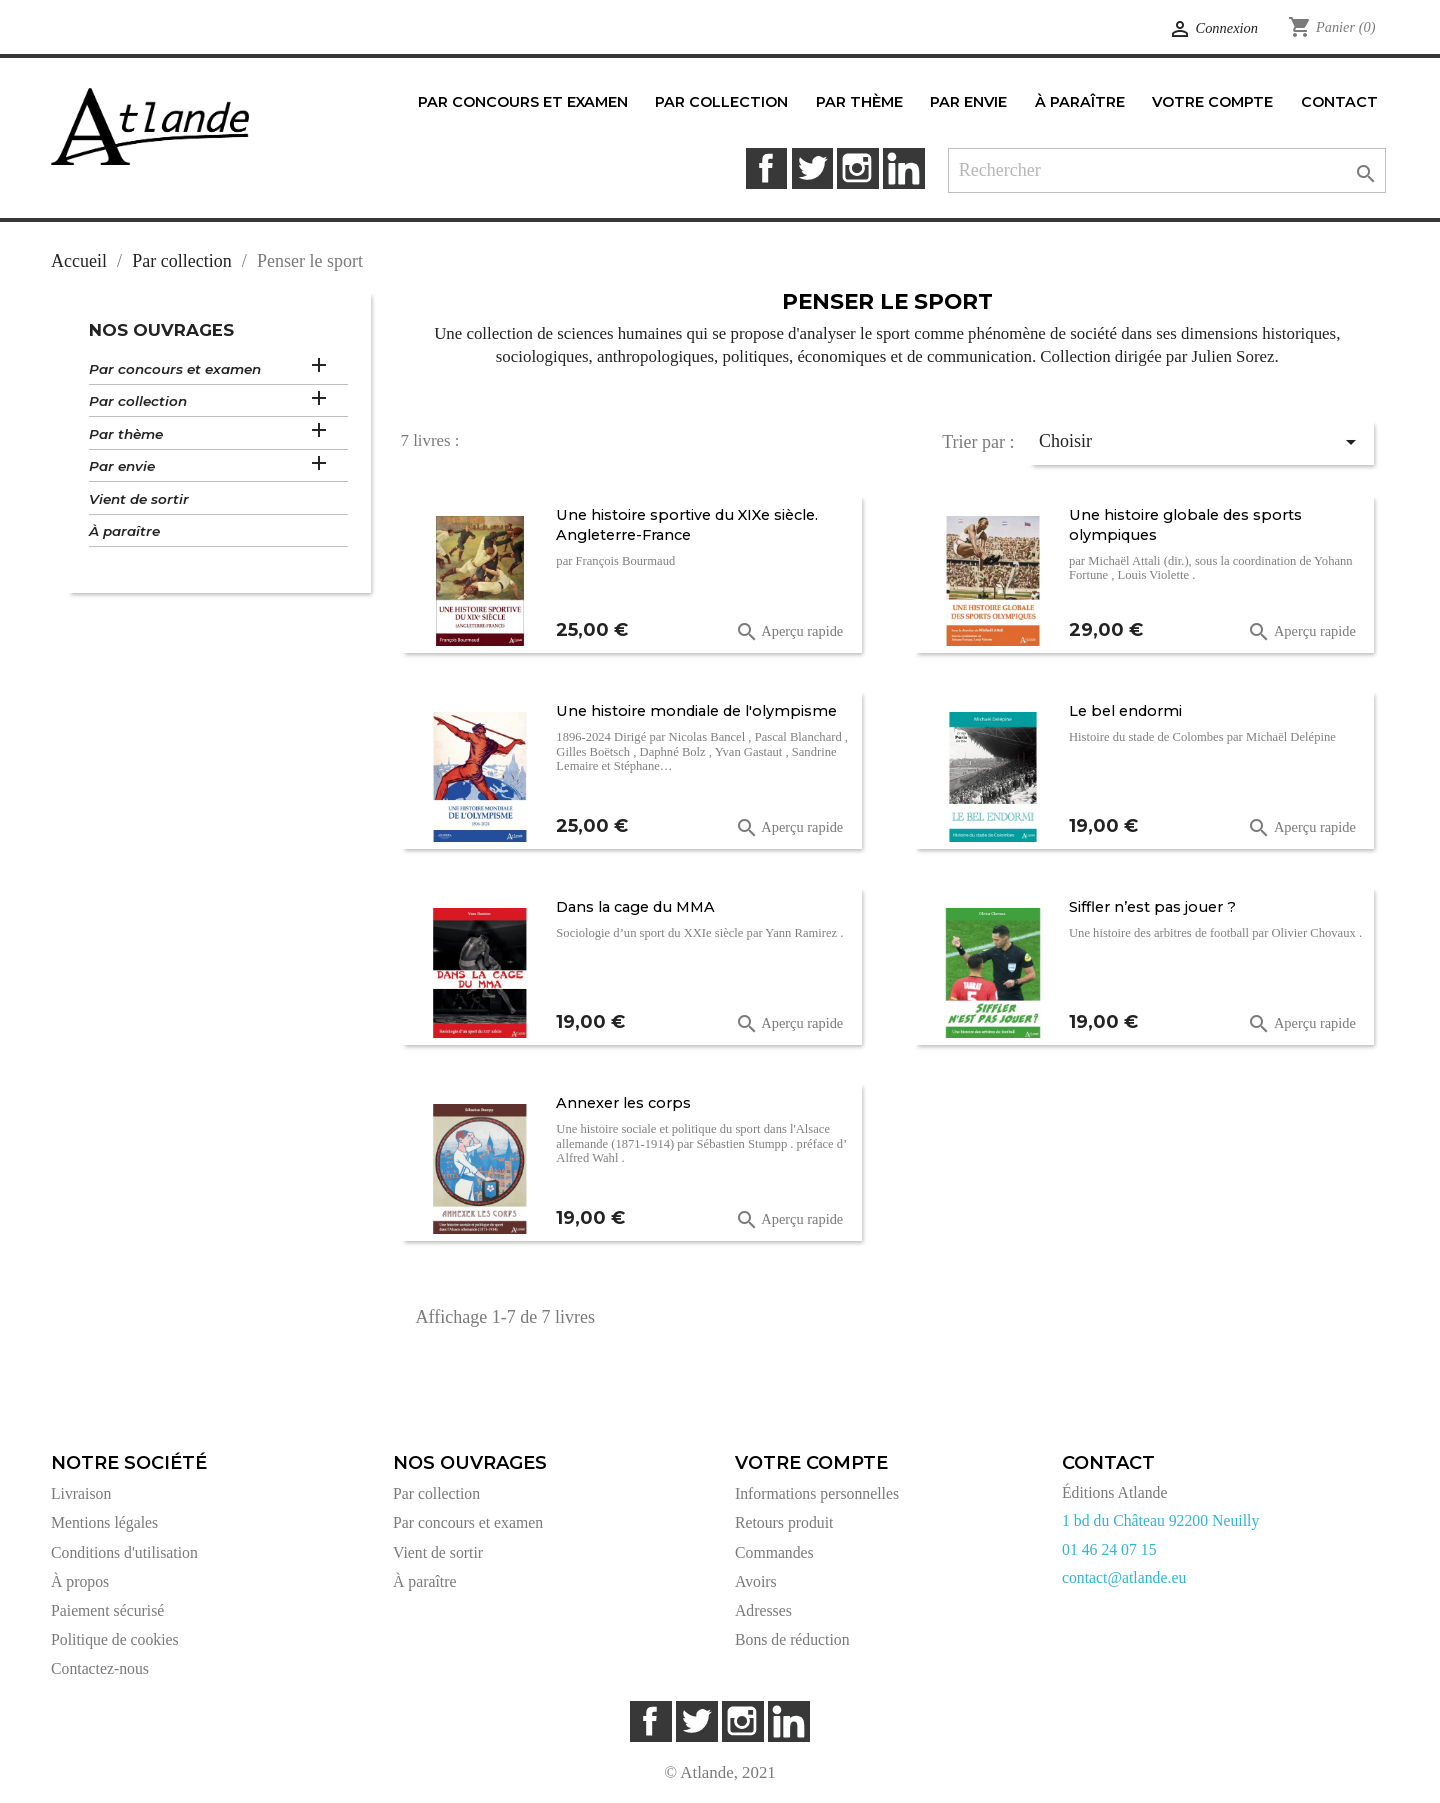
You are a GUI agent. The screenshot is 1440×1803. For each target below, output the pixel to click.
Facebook (766, 168)
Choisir (1201, 442)
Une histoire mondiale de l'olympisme (696, 711)
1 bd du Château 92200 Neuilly (1160, 1520)
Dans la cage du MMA (635, 907)
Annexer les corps (623, 1103)
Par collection (138, 401)
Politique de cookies (115, 1639)
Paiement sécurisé (107, 1610)
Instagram (857, 168)
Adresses (763, 1610)
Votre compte (811, 1463)
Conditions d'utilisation (124, 1552)
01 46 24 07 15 (1109, 1549)
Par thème (126, 434)
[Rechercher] (1167, 170)
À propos (80, 1581)
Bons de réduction (792, 1639)
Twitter (812, 168)
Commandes (774, 1552)
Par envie (122, 466)
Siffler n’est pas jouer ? (1152, 907)
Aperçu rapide (789, 632)
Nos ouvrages (161, 330)
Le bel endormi (1125, 711)
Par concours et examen (175, 369)
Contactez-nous (100, 1668)
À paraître (124, 531)
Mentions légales (104, 1522)
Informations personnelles (817, 1493)
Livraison (81, 1493)
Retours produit (784, 1522)
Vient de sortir (139, 499)
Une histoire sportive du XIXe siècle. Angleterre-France (687, 525)
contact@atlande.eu (1124, 1577)
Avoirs (756, 1581)
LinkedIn (903, 168)
